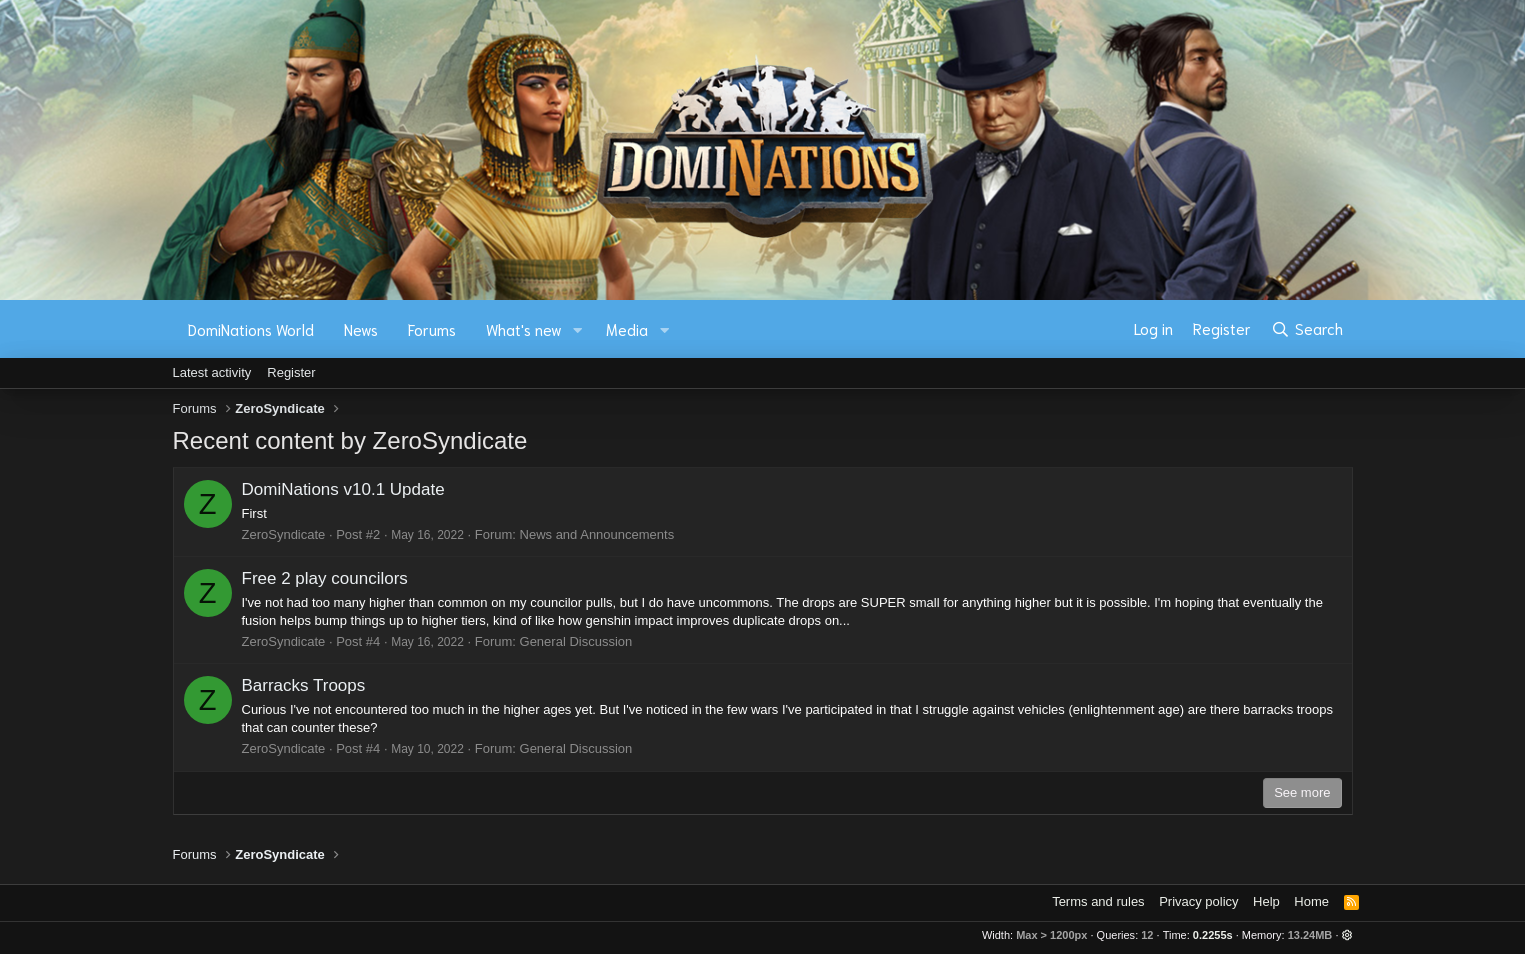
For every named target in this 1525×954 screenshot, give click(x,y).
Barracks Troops (304, 685)
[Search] (1306, 329)
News (361, 329)
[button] (577, 329)
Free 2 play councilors (325, 578)
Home (1311, 901)
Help (1266, 901)
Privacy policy (1198, 901)
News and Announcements (597, 534)
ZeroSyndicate (284, 534)
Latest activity (212, 372)
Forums (432, 329)
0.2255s (1213, 935)
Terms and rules (1098, 901)
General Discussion (576, 641)
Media (627, 329)
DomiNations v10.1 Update (343, 489)
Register (291, 372)
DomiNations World (251, 329)
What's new (524, 329)
